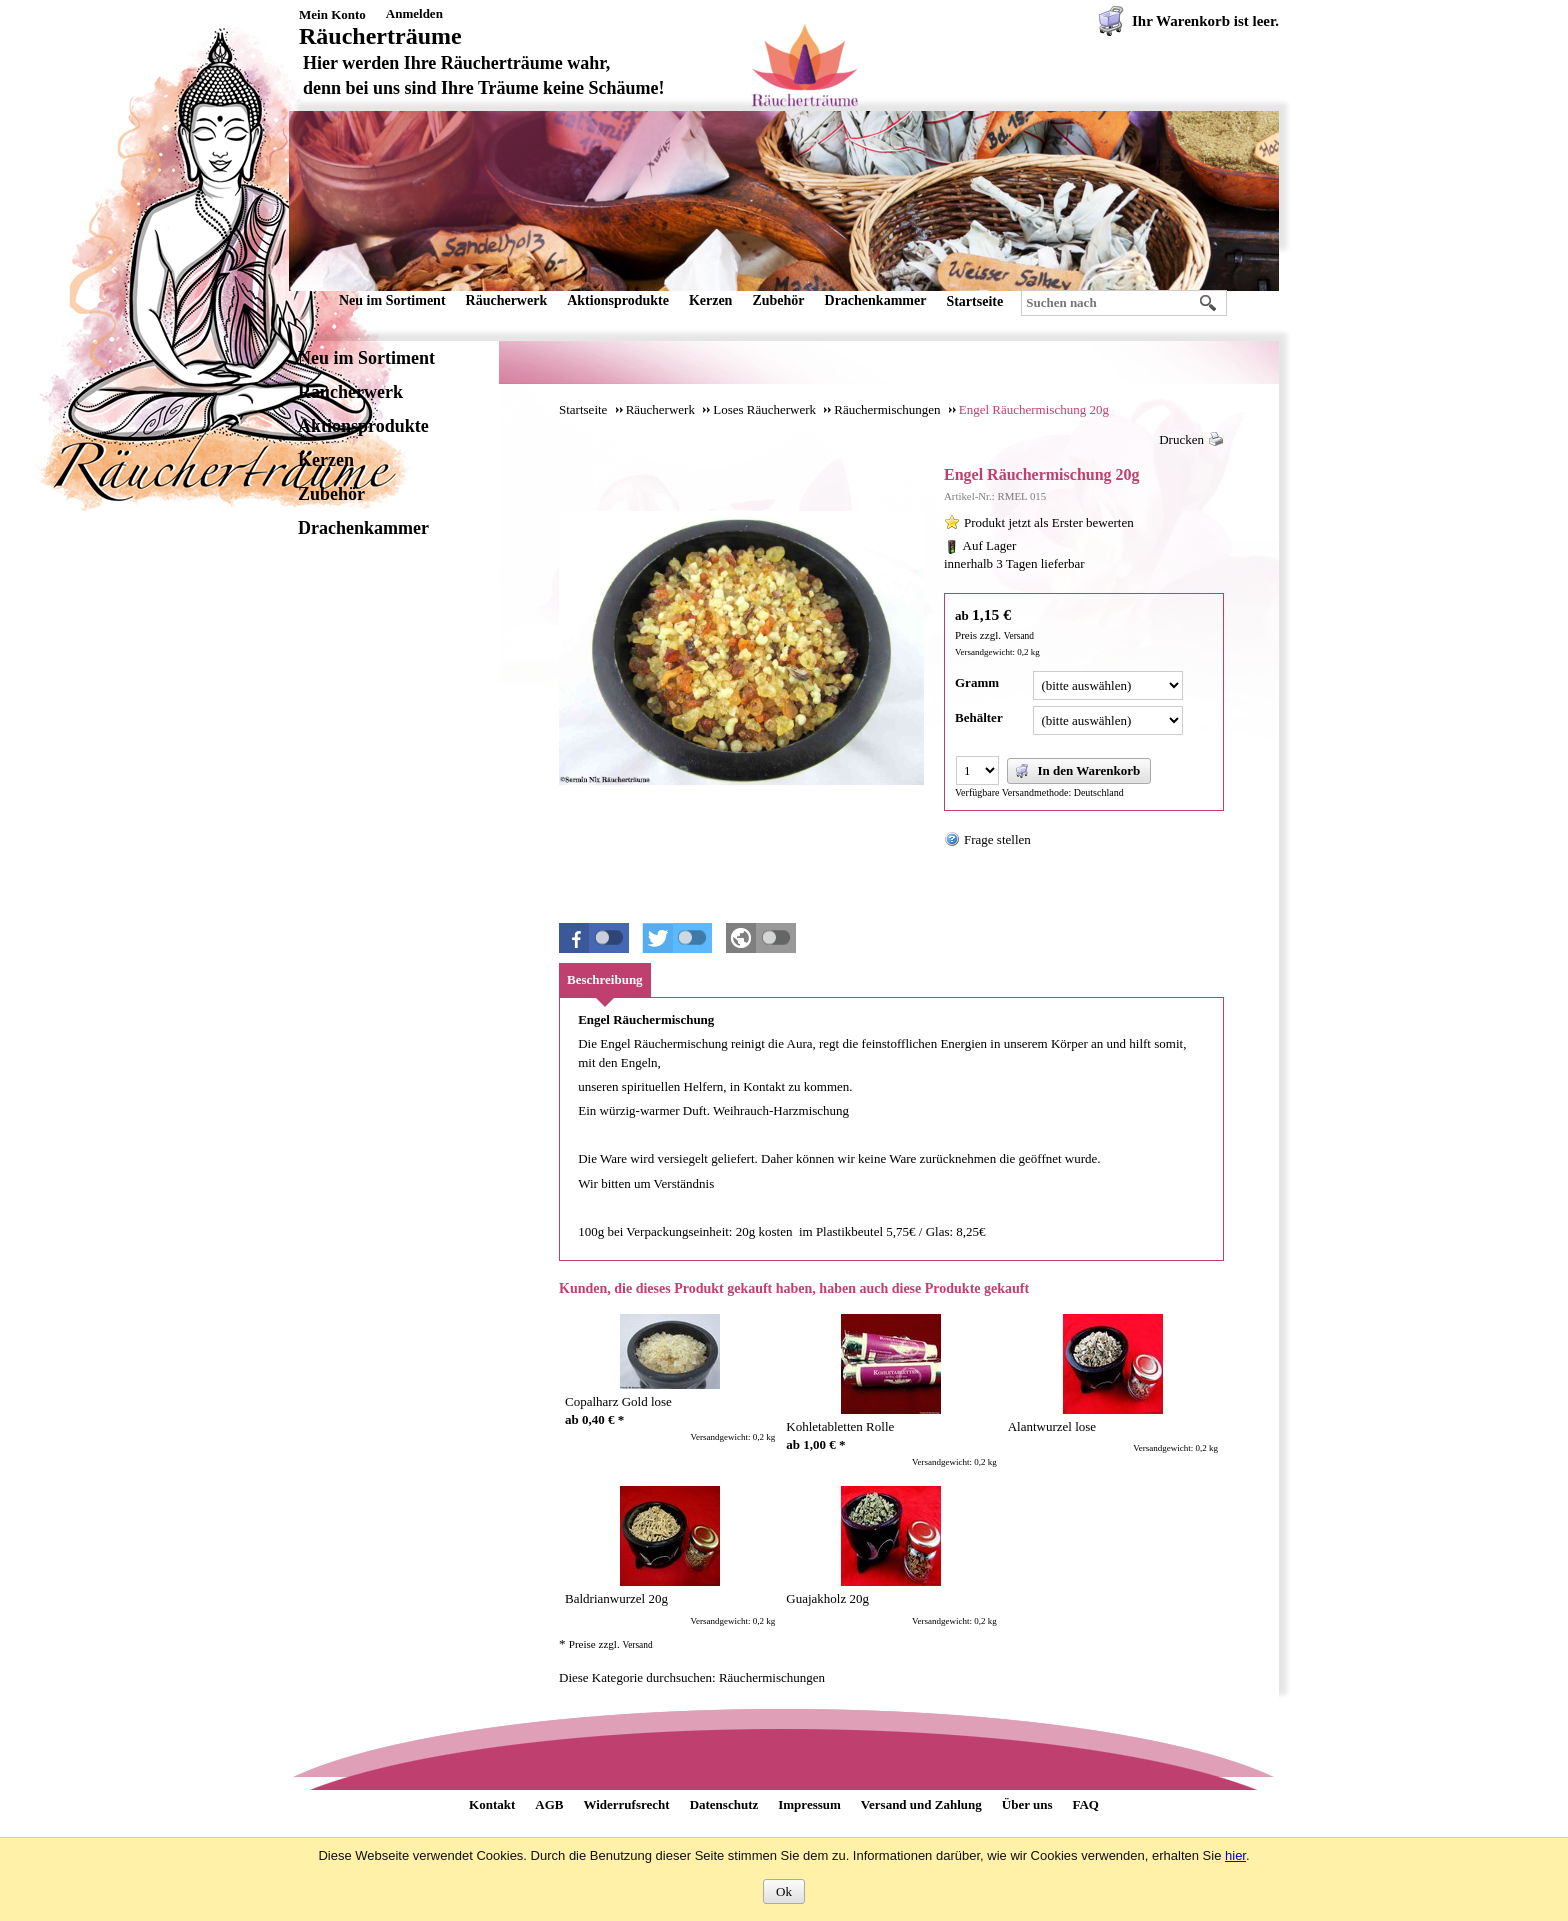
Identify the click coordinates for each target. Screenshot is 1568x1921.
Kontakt (492, 1804)
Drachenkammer (876, 300)
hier (1235, 1855)
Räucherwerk (507, 300)
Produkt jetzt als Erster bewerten (1049, 522)
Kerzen (711, 300)
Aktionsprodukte (618, 300)
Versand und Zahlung (921, 1804)
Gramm (977, 682)
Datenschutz (724, 1804)
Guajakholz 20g (827, 1598)
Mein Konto (332, 14)
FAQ (1085, 1804)
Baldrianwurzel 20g (616, 1598)
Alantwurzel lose (1052, 1426)
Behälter (979, 717)
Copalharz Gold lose (618, 1401)
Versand (1019, 636)
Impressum (809, 1804)
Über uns (1027, 1804)
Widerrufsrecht (626, 1804)
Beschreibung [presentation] (605, 979)
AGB (549, 1804)
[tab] (605, 980)
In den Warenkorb (1077, 771)
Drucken (1181, 439)
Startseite (974, 301)
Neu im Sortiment (392, 300)
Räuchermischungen (772, 1677)
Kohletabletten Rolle (840, 1426)
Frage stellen (997, 839)
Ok (784, 1891)
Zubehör (778, 300)
